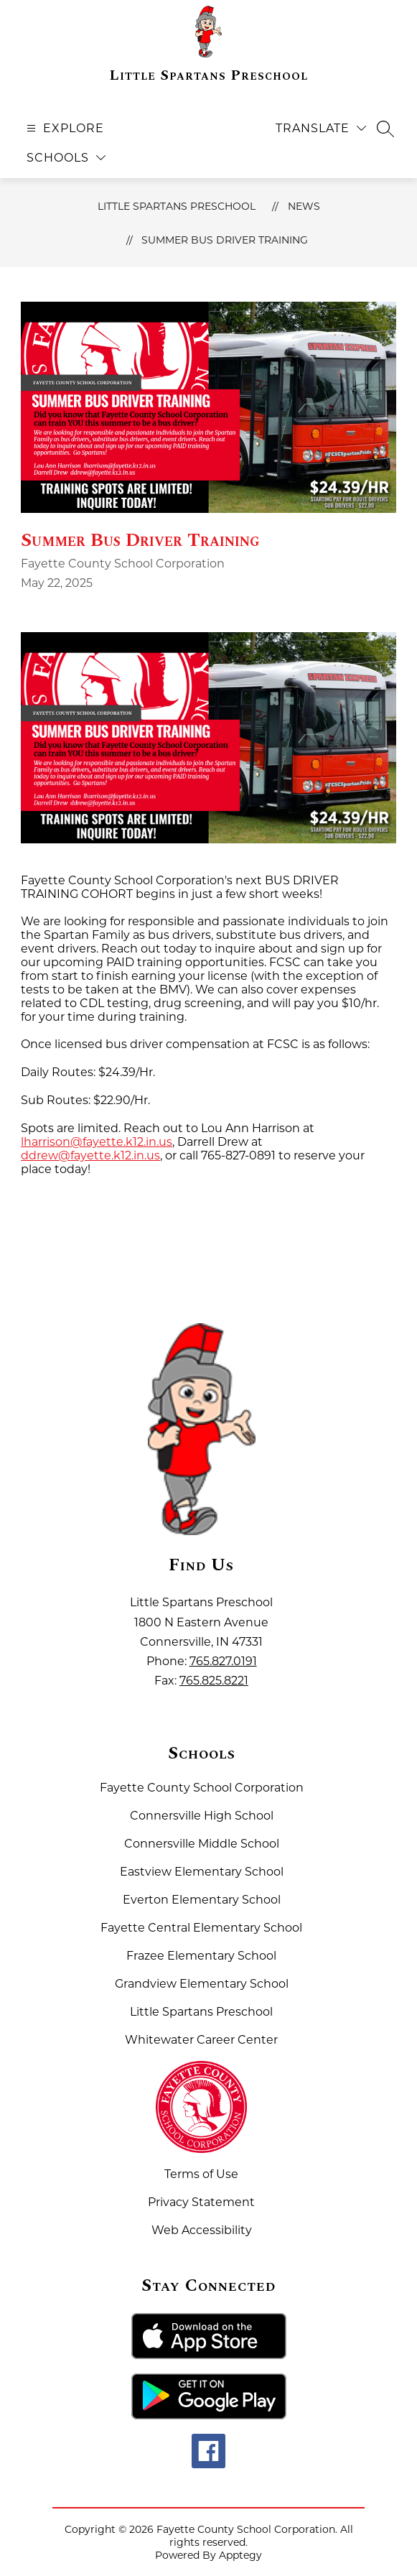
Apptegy (240, 2555)
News (304, 206)
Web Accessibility (201, 2230)
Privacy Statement (201, 2202)
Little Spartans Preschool (177, 206)
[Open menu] (63, 128)
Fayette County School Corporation (202, 1787)
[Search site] (385, 128)
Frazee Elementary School (201, 1956)
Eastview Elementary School (202, 1871)
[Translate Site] (321, 128)
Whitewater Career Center (201, 2040)
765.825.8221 (213, 1680)
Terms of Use (201, 2174)
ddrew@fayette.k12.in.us (90, 1155)
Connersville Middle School (201, 1843)
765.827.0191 (223, 1661)
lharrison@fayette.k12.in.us (96, 1142)
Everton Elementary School (202, 1899)
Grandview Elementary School (202, 1984)
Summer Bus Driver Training (224, 239)
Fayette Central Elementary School (201, 1928)
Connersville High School (201, 1815)
